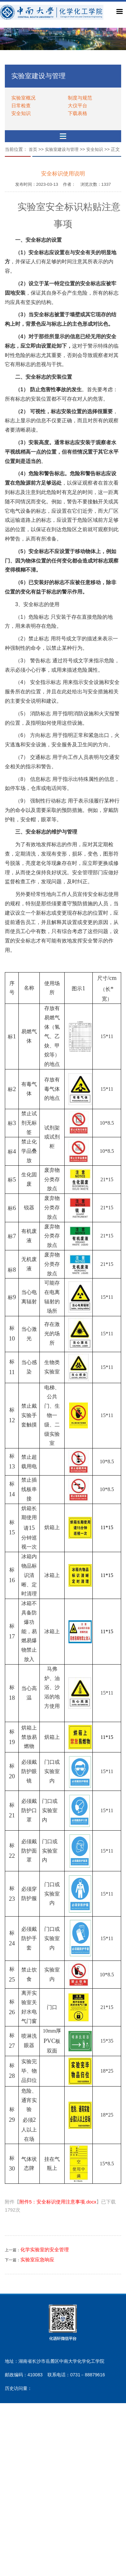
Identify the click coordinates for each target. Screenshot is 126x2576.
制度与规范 (80, 97)
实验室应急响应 (37, 2259)
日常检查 (21, 105)
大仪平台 (77, 105)
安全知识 (21, 113)
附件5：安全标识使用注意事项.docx (57, 2201)
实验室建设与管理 (62, 149)
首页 (33, 149)
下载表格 (77, 113)
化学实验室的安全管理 (44, 2249)
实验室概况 (23, 97)
